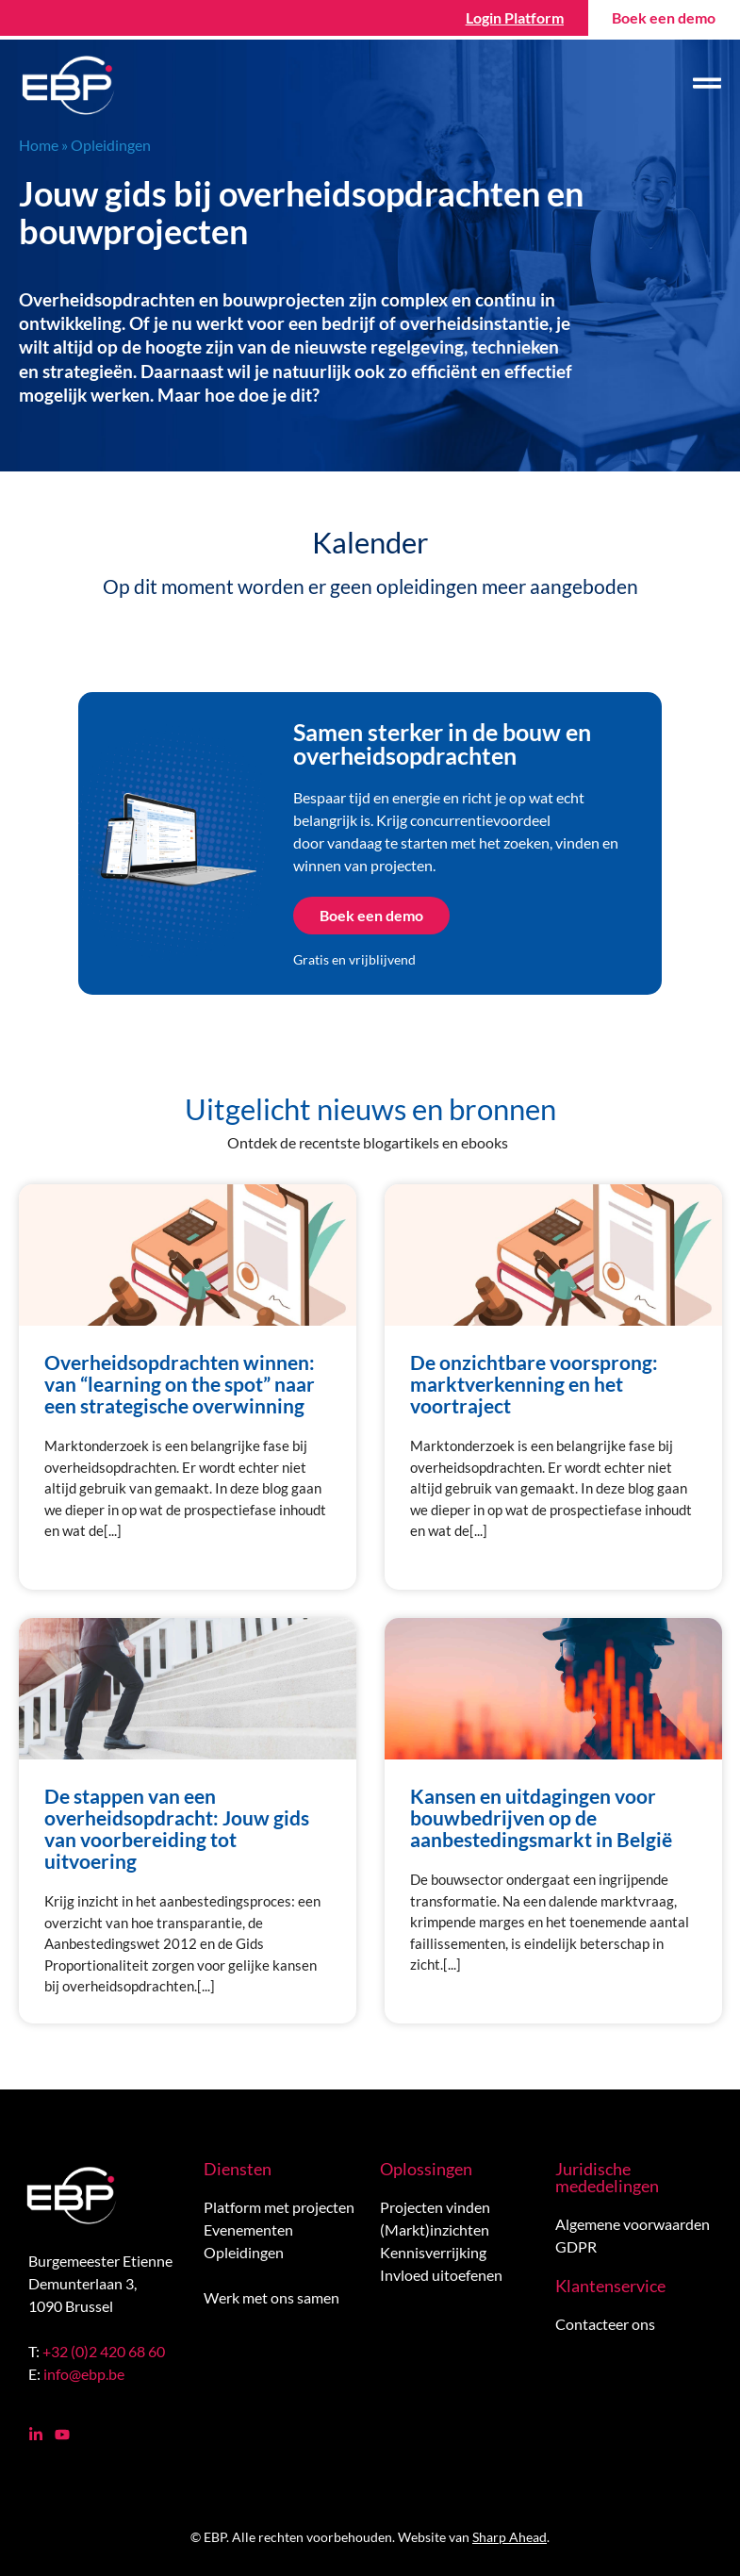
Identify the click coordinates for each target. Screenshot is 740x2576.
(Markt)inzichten (434, 2229)
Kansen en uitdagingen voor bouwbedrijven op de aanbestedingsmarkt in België (541, 1817)
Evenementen (248, 2229)
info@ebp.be (83, 2374)
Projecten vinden (435, 2207)
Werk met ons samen (271, 2297)
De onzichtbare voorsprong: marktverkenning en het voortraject (534, 1383)
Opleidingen (244, 2252)
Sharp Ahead (509, 2537)
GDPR (576, 2246)
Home (38, 145)
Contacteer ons (605, 2324)
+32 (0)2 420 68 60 (103, 2351)
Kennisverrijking (433, 2252)
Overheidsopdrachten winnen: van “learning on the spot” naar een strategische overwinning (179, 1383)
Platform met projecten (279, 2207)
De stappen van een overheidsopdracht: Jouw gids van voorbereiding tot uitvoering (176, 1828)
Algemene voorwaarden (632, 2224)
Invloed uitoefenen (441, 2275)
